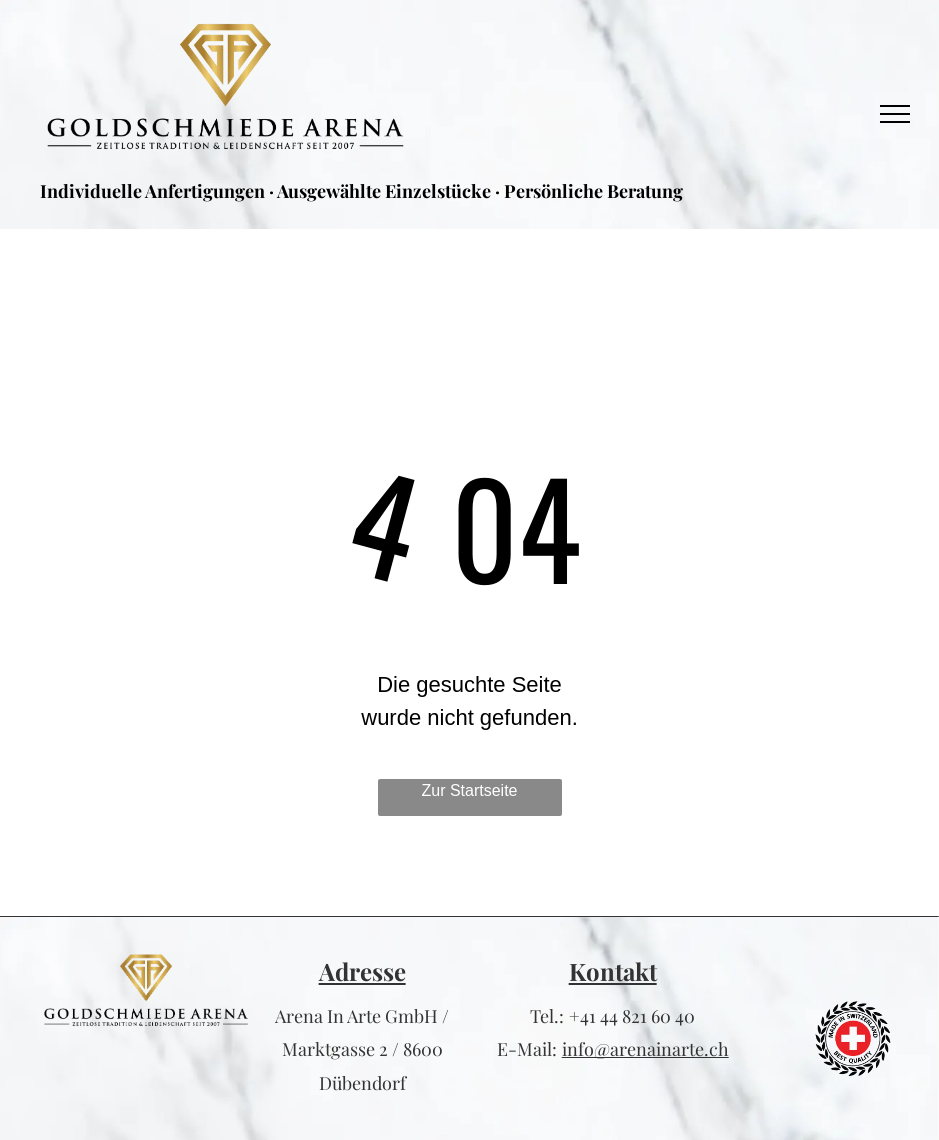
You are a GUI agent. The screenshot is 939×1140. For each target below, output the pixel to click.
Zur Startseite (469, 790)
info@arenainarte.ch (645, 1049)
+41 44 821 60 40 (632, 1016)
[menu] (895, 114)
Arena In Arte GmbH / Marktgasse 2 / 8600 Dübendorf (362, 1049)
